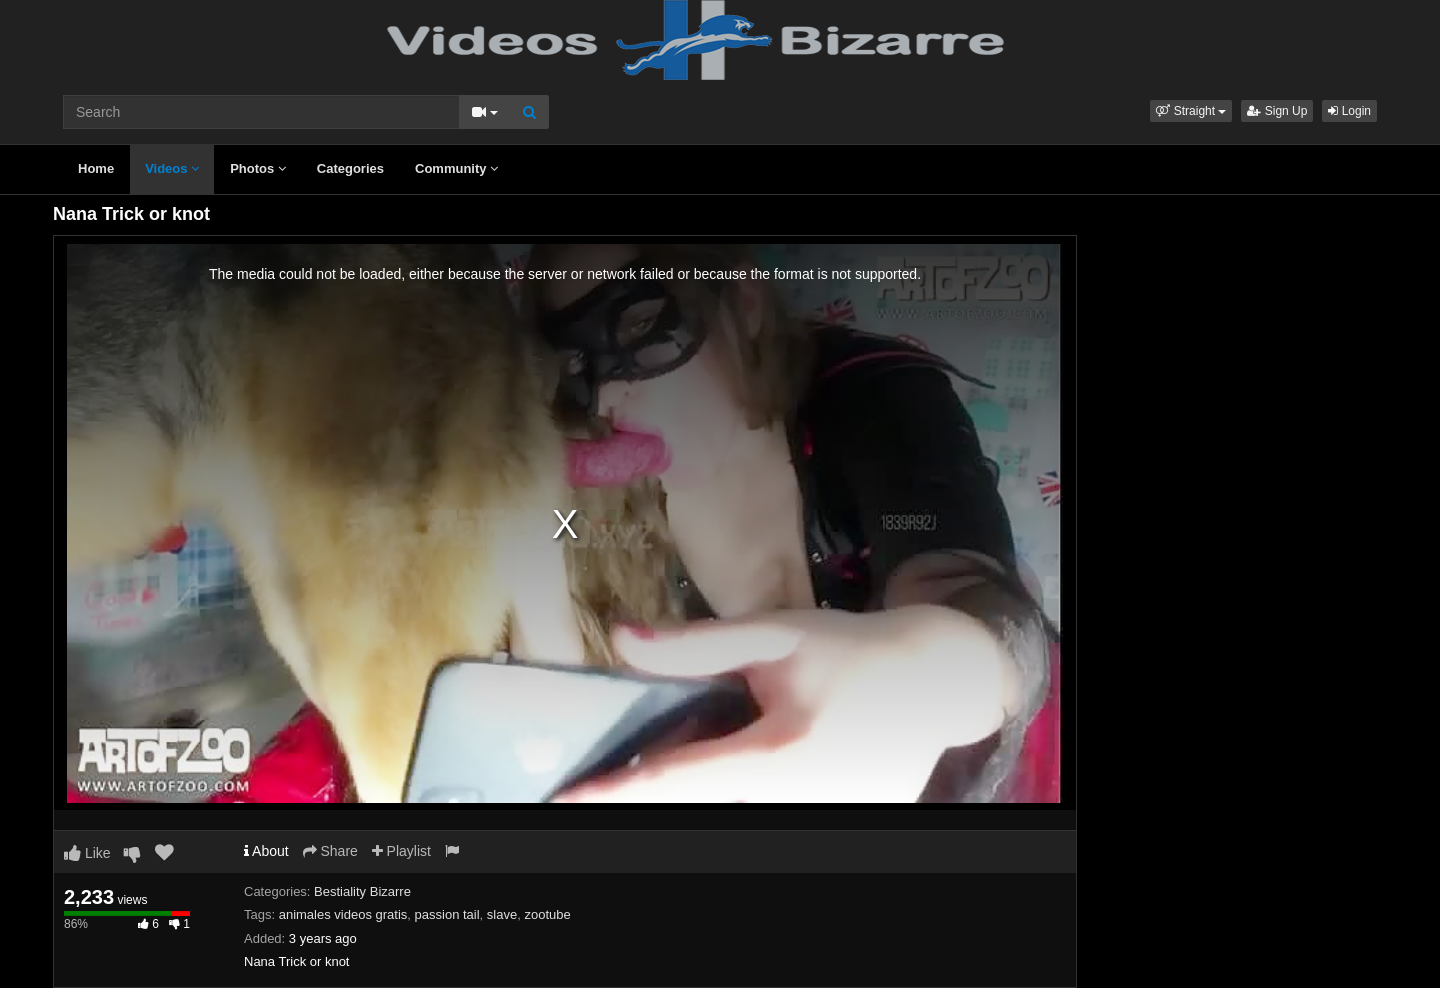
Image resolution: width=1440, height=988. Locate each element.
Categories (350, 168)
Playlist (401, 851)
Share (330, 851)
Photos (258, 168)
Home (96, 168)
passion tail (447, 914)
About (266, 851)
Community (456, 168)
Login (1349, 111)
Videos (172, 168)
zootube (547, 914)
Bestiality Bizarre (362, 891)
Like (87, 853)
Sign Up (1277, 111)
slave (502, 914)
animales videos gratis (343, 914)
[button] (1191, 111)
